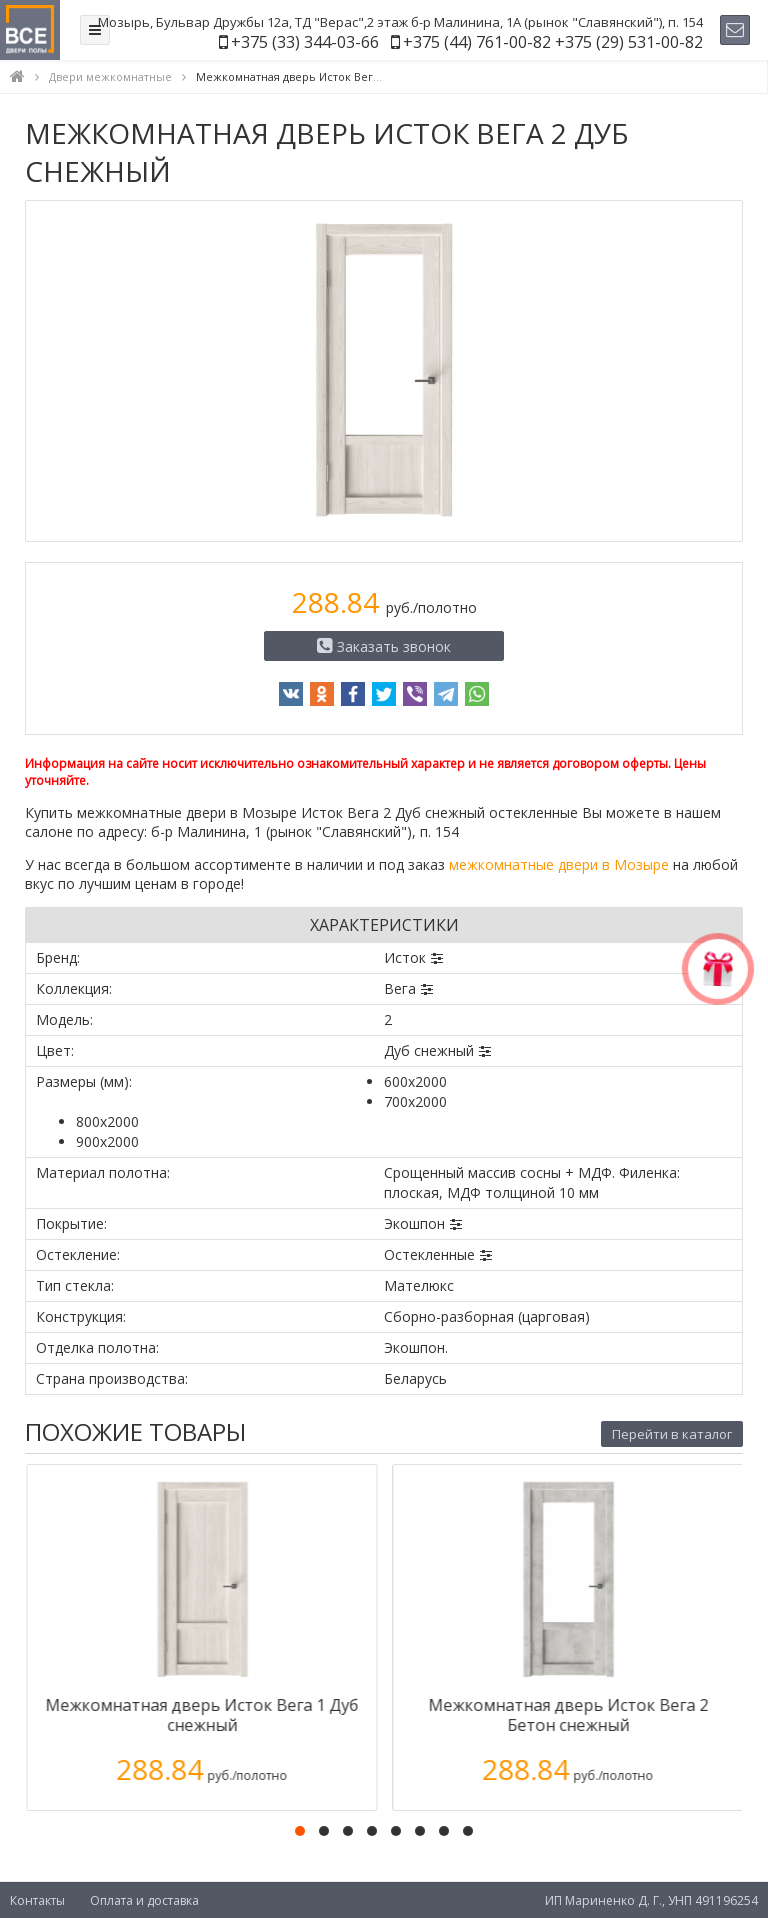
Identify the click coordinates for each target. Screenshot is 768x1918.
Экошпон (414, 1223)
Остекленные (429, 1254)
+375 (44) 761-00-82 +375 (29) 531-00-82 (553, 42)
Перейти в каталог (672, 1434)
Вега (400, 988)
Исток (405, 957)
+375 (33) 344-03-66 (305, 42)
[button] (300, 1831)
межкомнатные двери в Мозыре (559, 864)
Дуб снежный (429, 1050)
